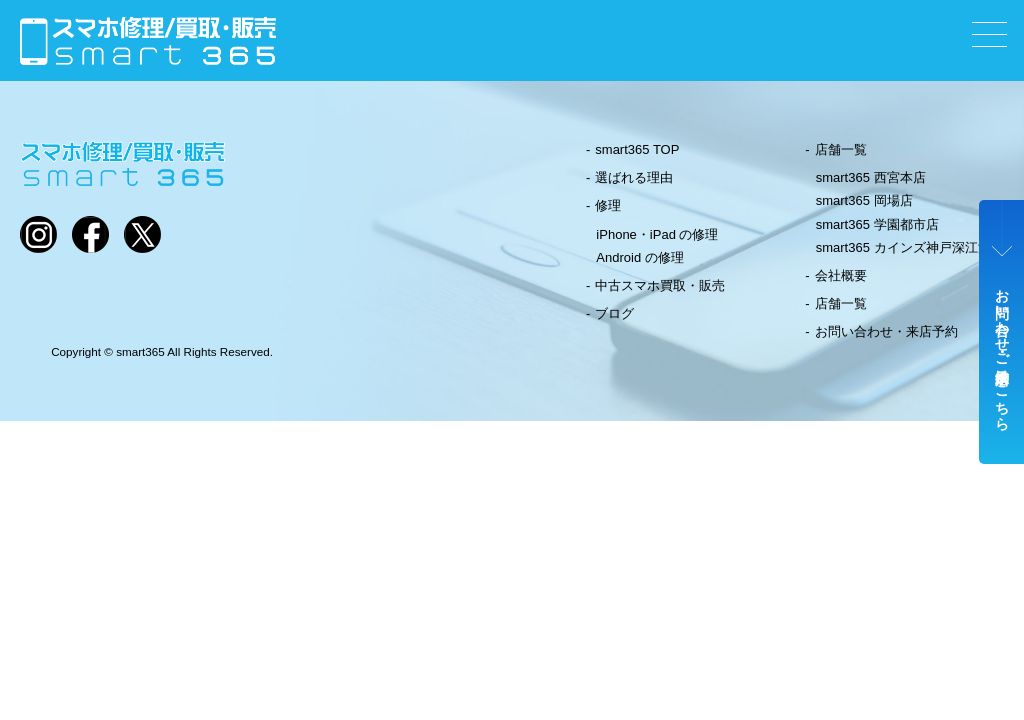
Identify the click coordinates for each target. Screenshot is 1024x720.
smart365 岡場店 (864, 200)
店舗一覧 (841, 149)
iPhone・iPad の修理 (657, 234)
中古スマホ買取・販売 (660, 285)
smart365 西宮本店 (871, 177)
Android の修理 (639, 257)
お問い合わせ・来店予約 (886, 331)
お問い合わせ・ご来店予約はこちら (1002, 352)
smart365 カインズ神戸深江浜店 (910, 247)
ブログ (614, 313)
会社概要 (841, 275)
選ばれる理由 (634, 177)
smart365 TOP (637, 149)
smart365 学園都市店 (877, 224)
